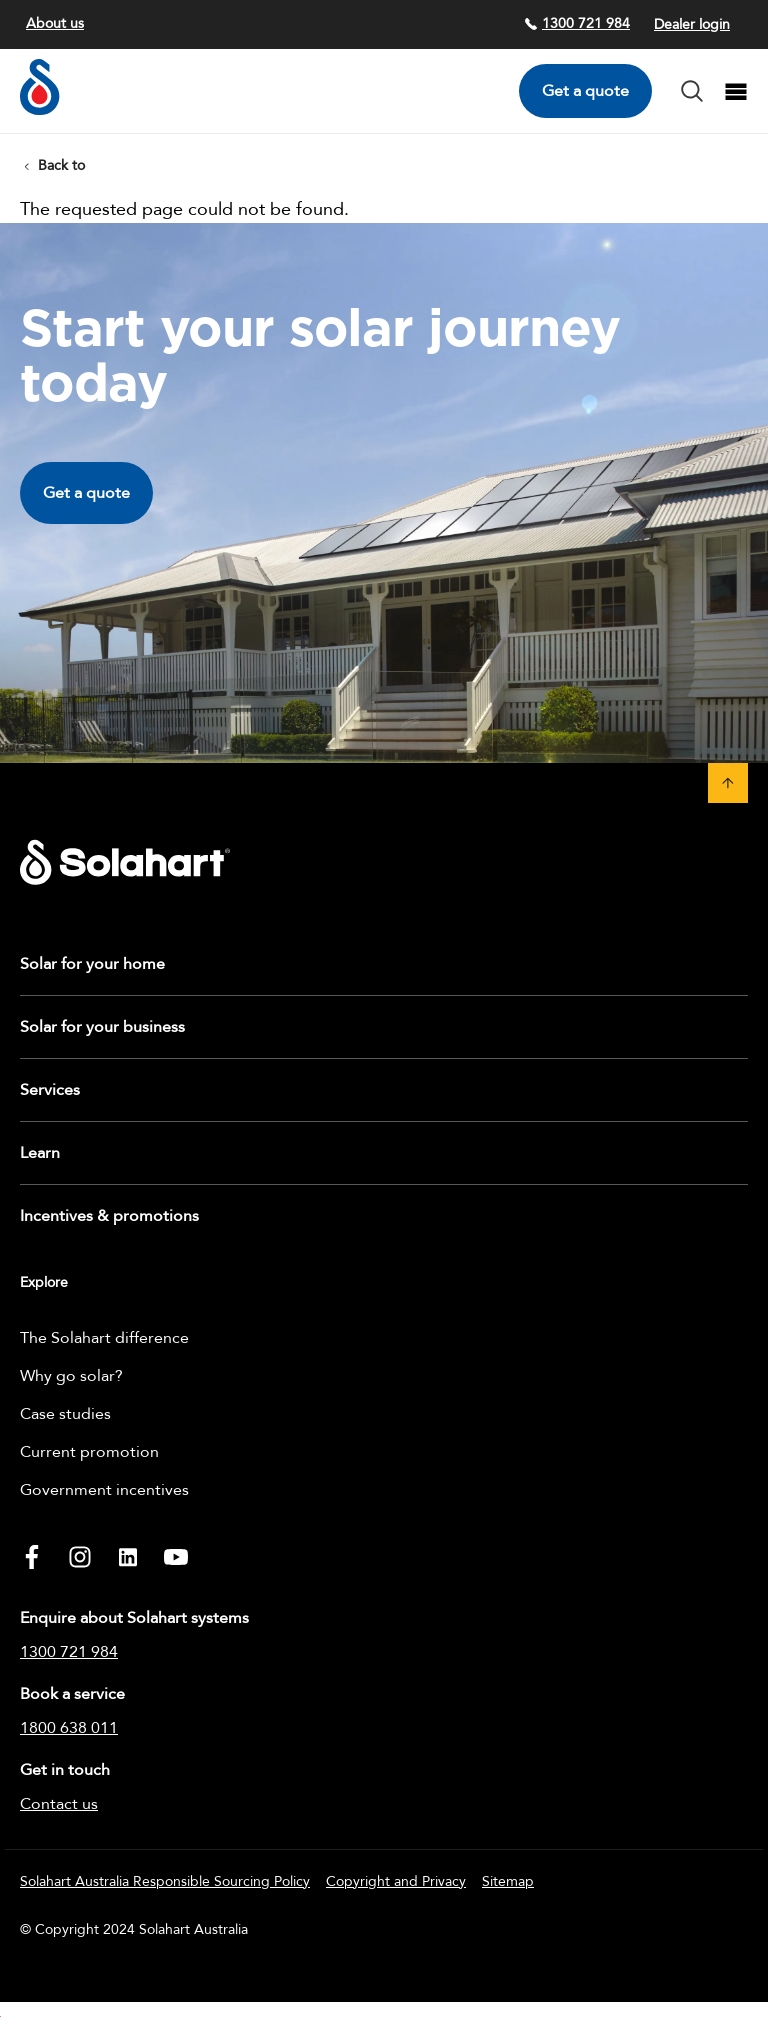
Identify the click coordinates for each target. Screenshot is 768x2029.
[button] (728, 783)
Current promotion (89, 1452)
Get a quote (585, 91)
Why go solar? (71, 1376)
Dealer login (692, 24)
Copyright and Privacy (396, 1881)
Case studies (65, 1414)
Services (50, 1090)
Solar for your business (102, 1027)
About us (55, 23)
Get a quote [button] (86, 493)
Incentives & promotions (109, 1216)
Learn (40, 1153)
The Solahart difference (104, 1338)
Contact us (59, 1804)
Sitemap (508, 1881)
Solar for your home (92, 964)
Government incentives (104, 1490)
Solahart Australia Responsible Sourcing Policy (165, 1881)
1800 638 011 (69, 1728)
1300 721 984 (577, 23)
